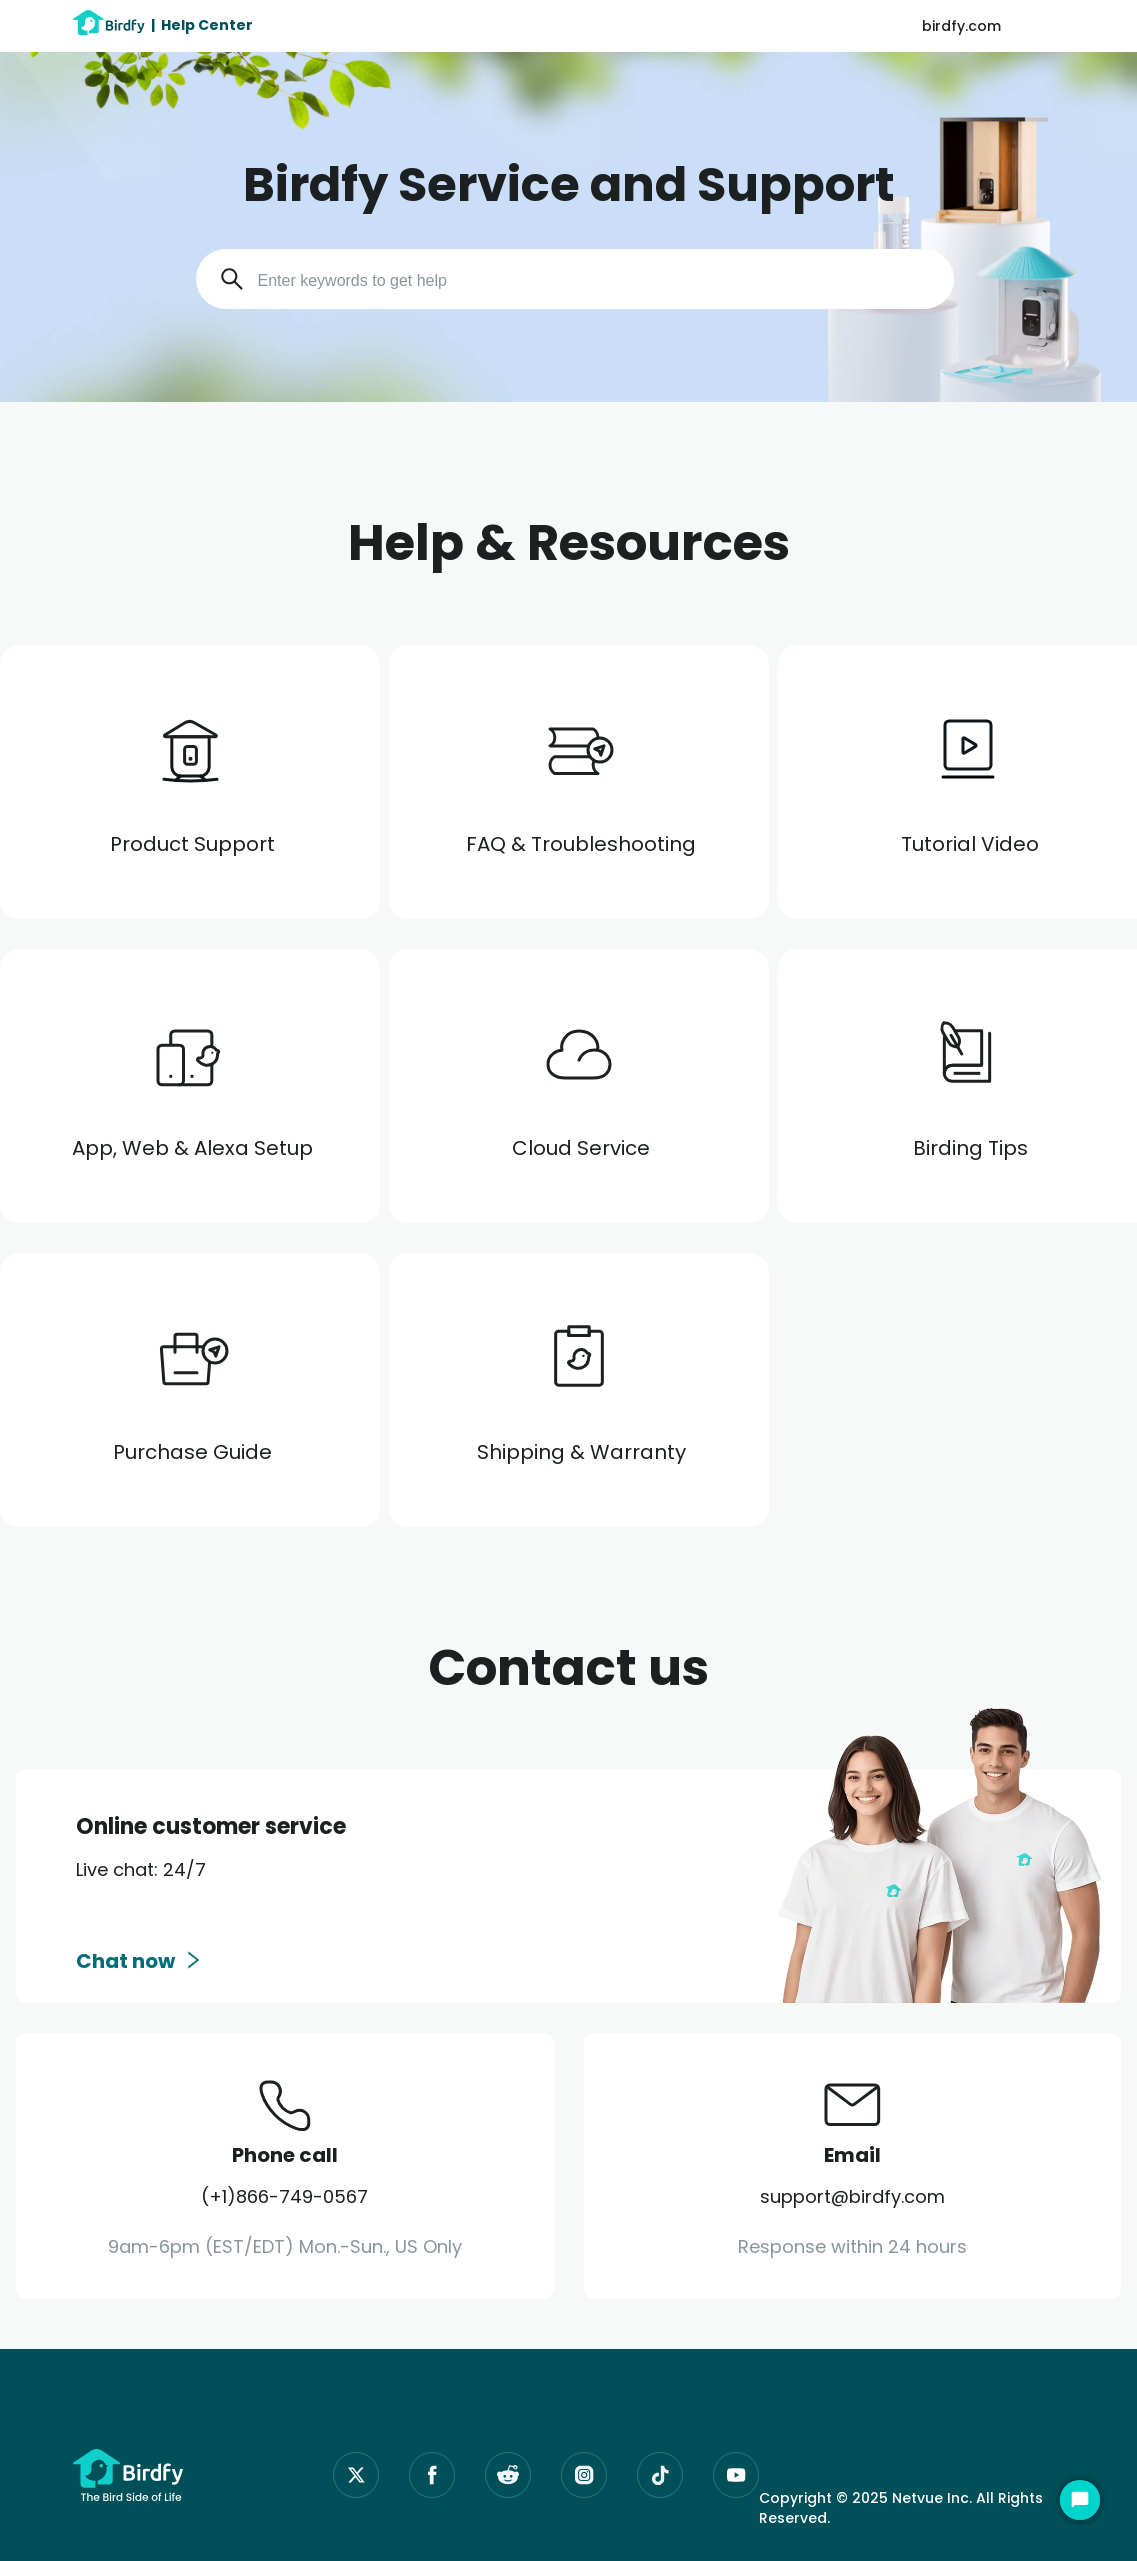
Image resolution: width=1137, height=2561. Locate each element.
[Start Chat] (1080, 2500)
